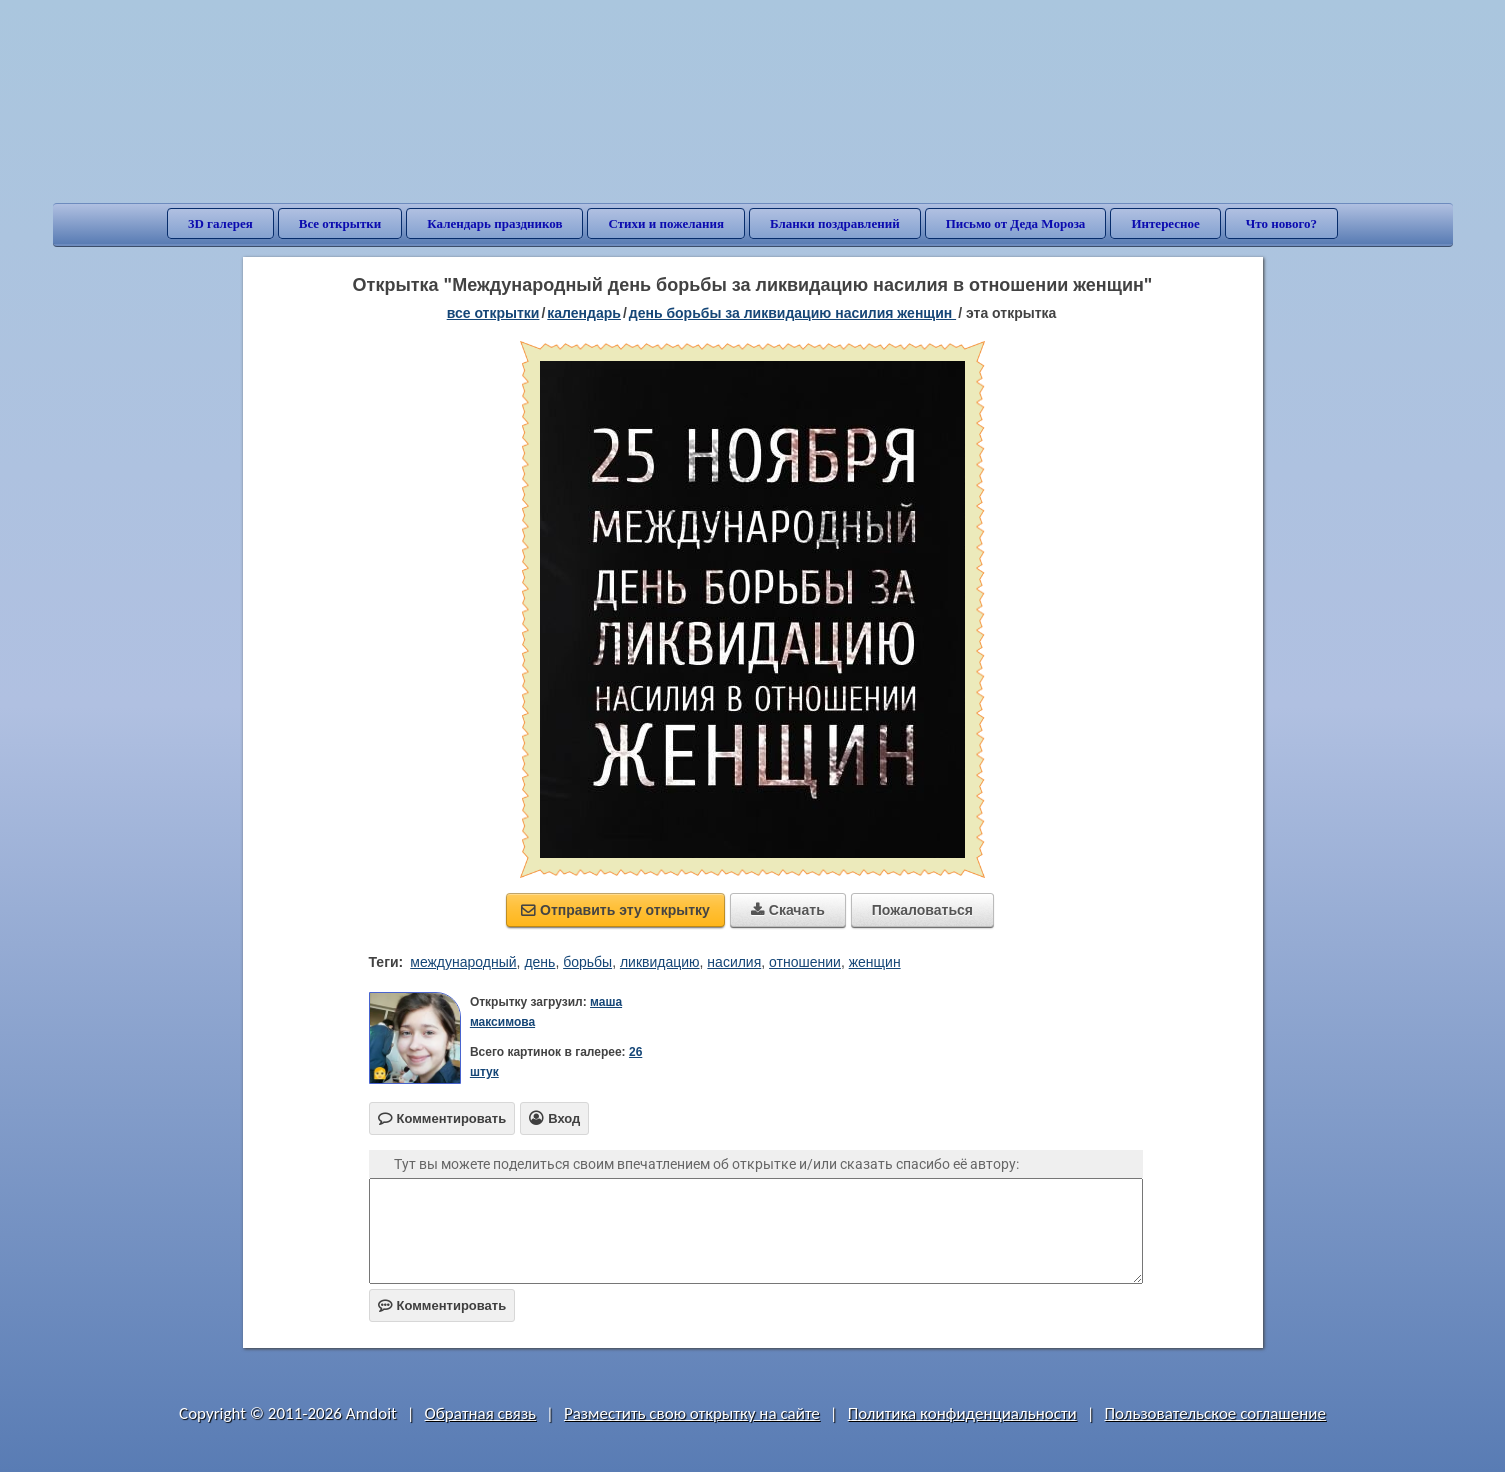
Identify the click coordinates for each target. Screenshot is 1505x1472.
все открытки (493, 313)
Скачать (788, 910)
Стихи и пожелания (666, 223)
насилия (734, 962)
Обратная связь (481, 1413)
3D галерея (220, 223)
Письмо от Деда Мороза (1016, 223)
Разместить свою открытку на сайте (692, 1413)
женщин (875, 962)
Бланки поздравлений (835, 223)
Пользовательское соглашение (1215, 1413)
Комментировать (442, 1305)
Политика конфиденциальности (962, 1413)
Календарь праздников (494, 223)
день (539, 962)
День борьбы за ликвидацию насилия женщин (792, 313)
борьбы (587, 962)
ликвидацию (660, 962)
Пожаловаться (922, 910)
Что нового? (1281, 223)
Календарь (584, 313)
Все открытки (340, 223)
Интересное (1165, 223)
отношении (805, 962)
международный (463, 962)
